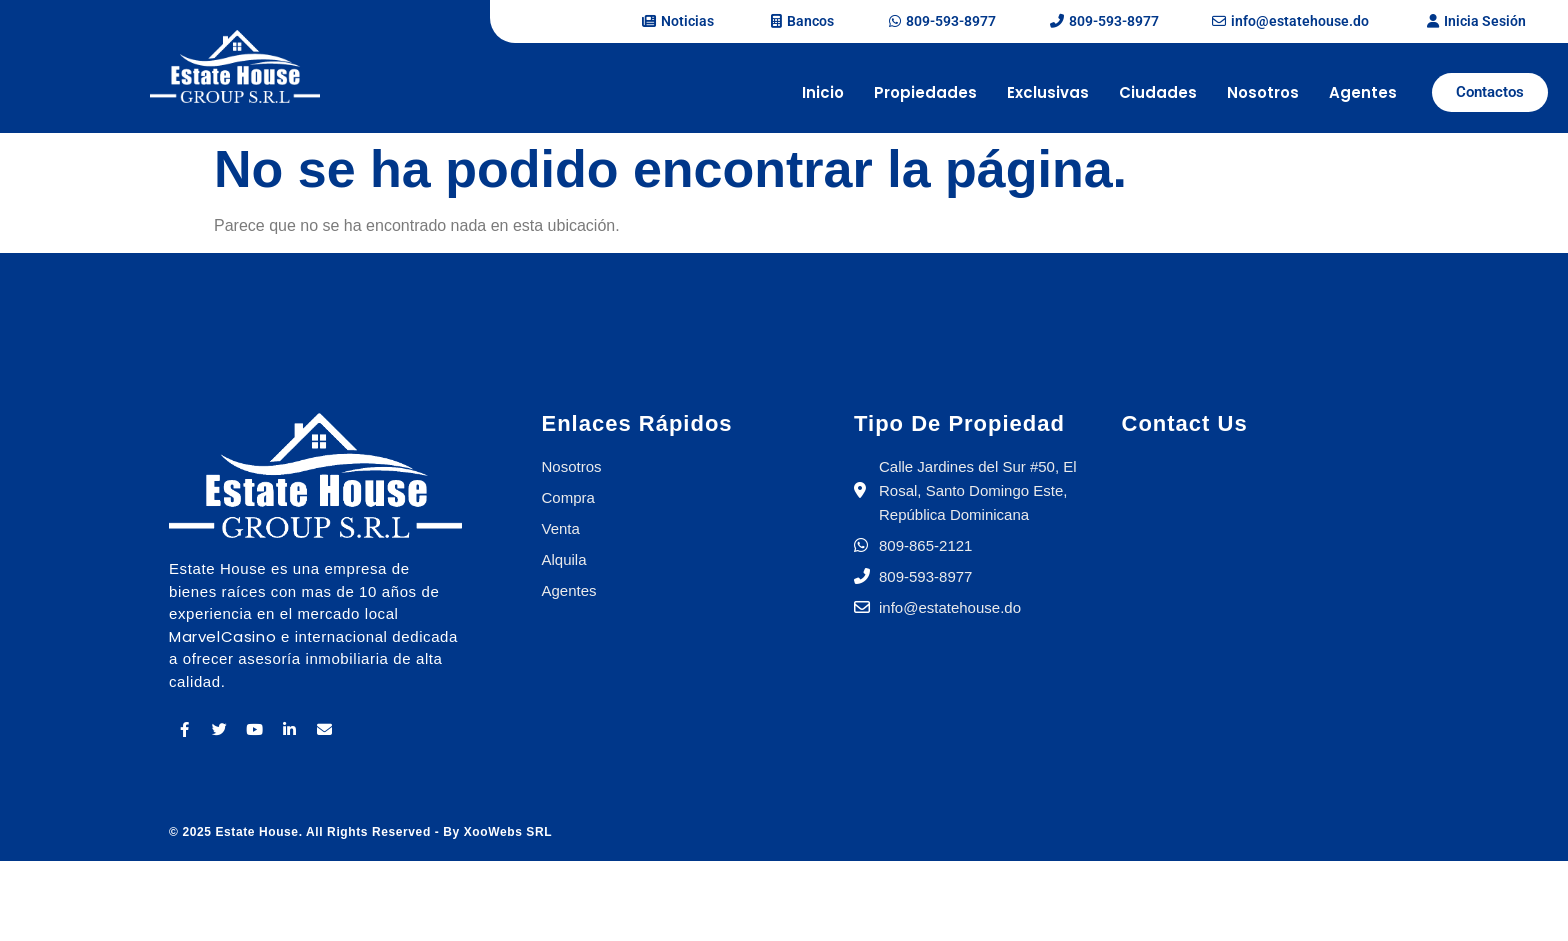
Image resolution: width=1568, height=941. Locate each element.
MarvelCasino (222, 636)
